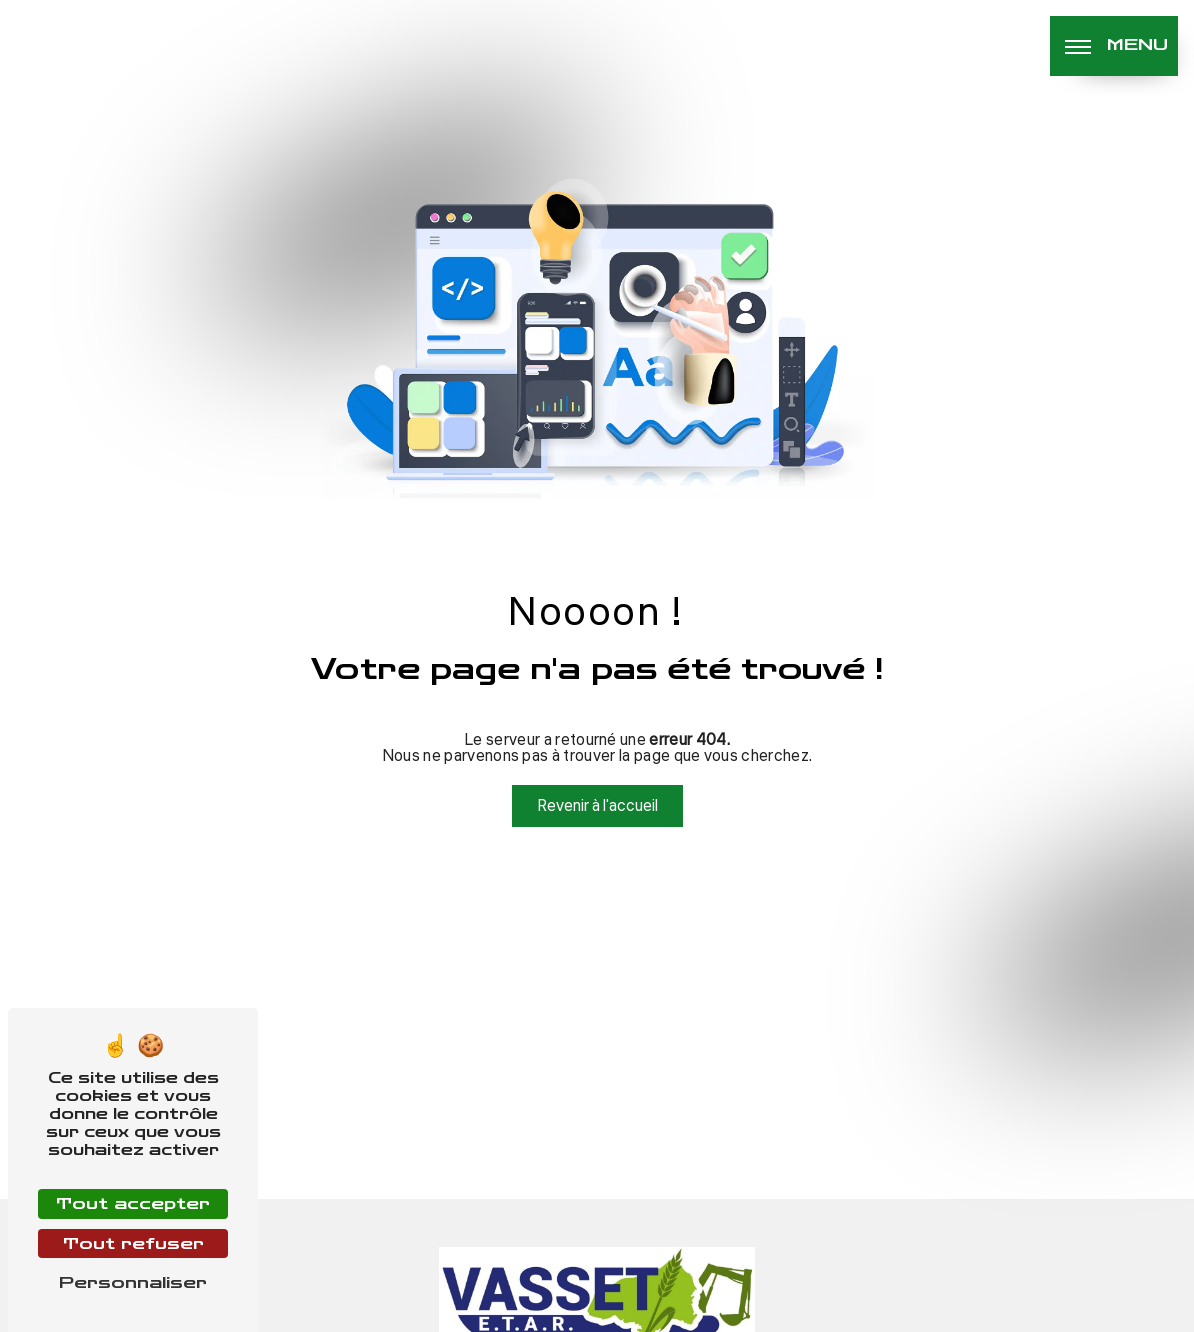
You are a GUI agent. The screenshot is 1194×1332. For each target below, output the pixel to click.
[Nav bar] (1114, 46)
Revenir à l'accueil (597, 806)
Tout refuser (133, 1243)
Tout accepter (133, 1203)
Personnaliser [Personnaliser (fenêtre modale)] (133, 1282)
